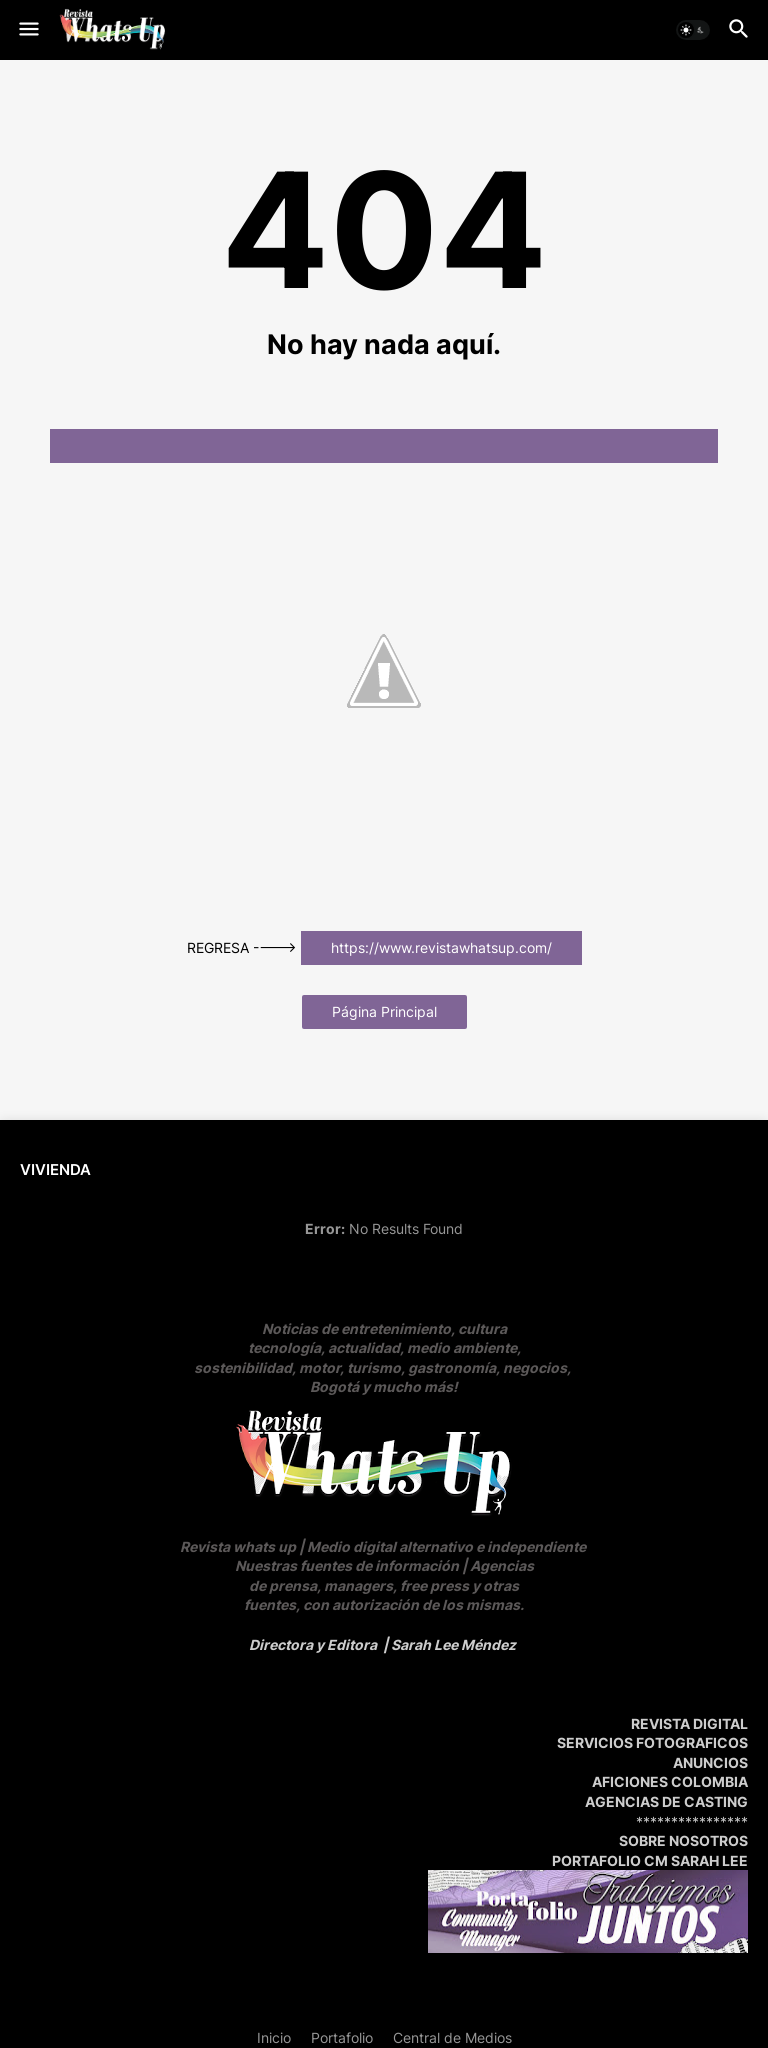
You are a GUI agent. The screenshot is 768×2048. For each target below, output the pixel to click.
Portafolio (342, 2037)
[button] (27, 30)
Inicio (274, 2037)
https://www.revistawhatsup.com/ (441, 947)
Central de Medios (452, 2037)
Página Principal (384, 1011)
